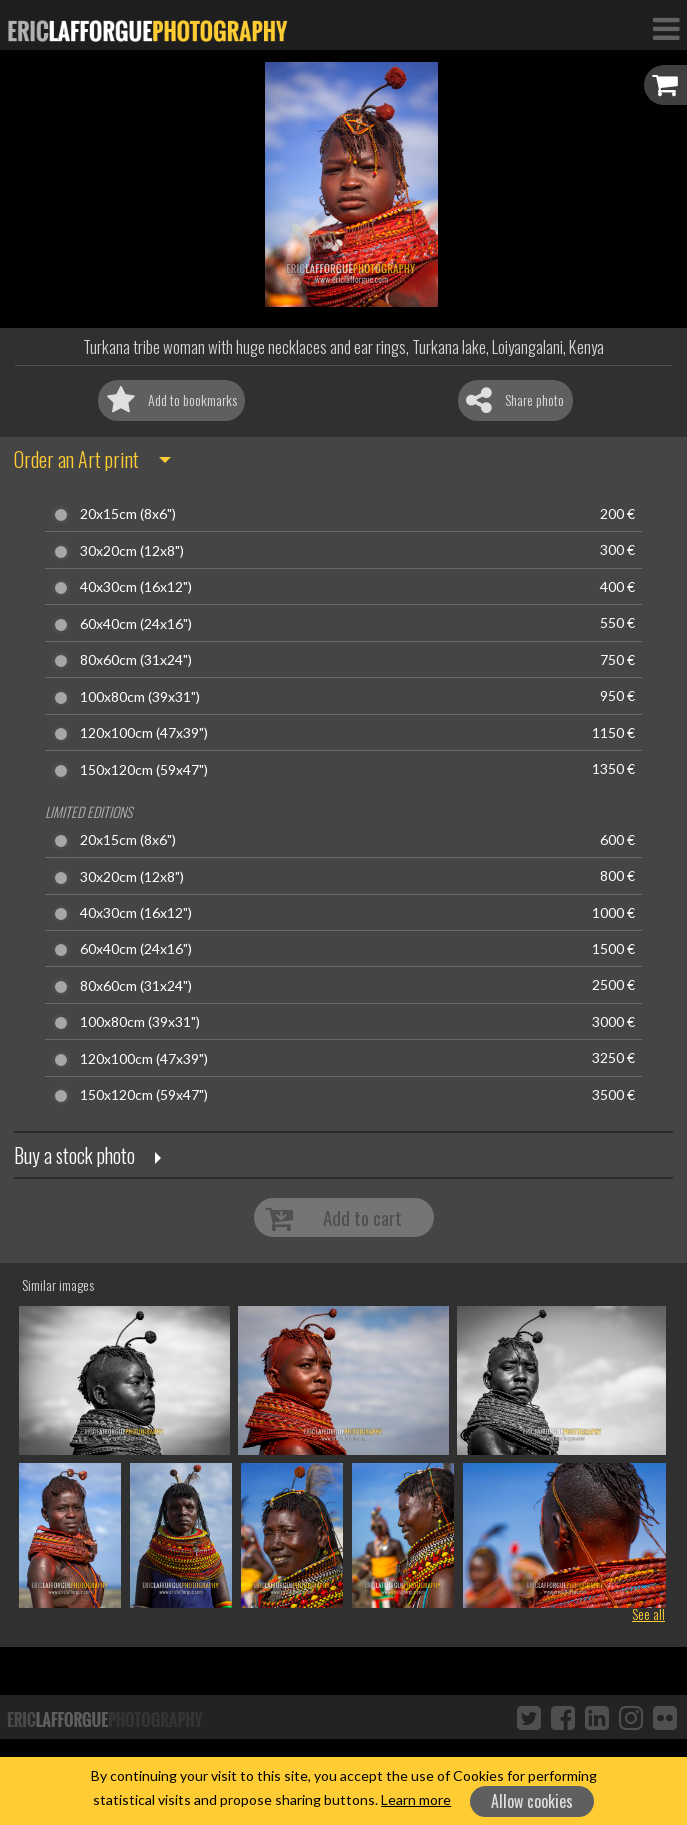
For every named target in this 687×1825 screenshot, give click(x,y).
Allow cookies (532, 1801)
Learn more (416, 1799)
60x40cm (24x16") (136, 624)
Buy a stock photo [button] (74, 1155)
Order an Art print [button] (76, 459)
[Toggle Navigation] (666, 28)
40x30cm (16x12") (136, 587)
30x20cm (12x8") (132, 551)
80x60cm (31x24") (136, 660)
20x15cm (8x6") (128, 514)
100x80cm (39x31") (140, 697)
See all (648, 1613)
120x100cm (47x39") (144, 733)
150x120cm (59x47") (144, 770)
